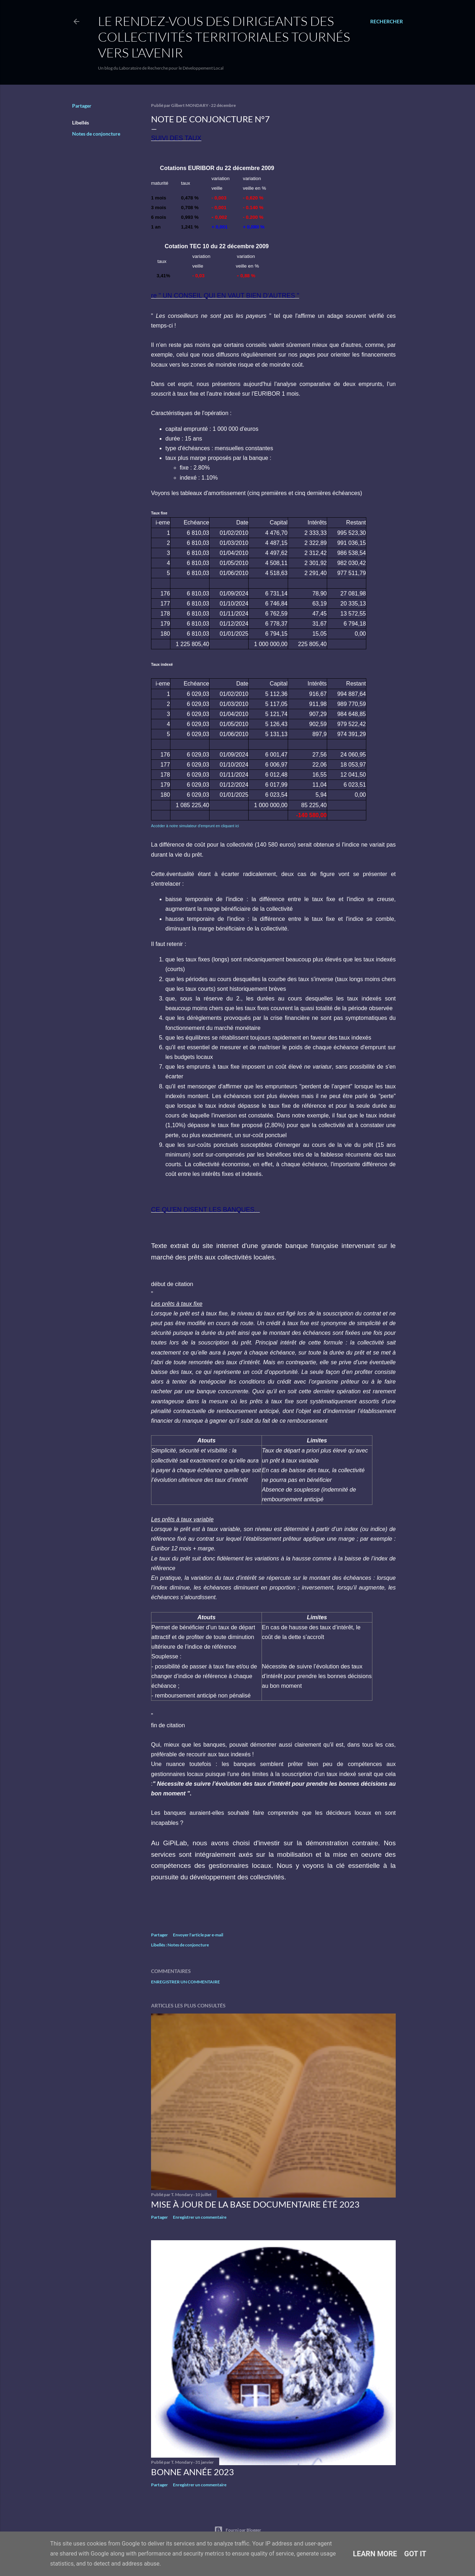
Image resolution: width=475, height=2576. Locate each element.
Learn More (375, 2553)
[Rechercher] (386, 21)
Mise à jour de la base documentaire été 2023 (255, 2204)
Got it (415, 2553)
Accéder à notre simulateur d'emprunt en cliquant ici (195, 826)
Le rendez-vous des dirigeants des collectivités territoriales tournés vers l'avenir (224, 36)
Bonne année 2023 (192, 2472)
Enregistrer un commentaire (185, 1981)
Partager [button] (81, 106)
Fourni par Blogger (237, 2530)
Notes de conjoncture (96, 134)
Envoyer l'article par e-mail (198, 1934)
